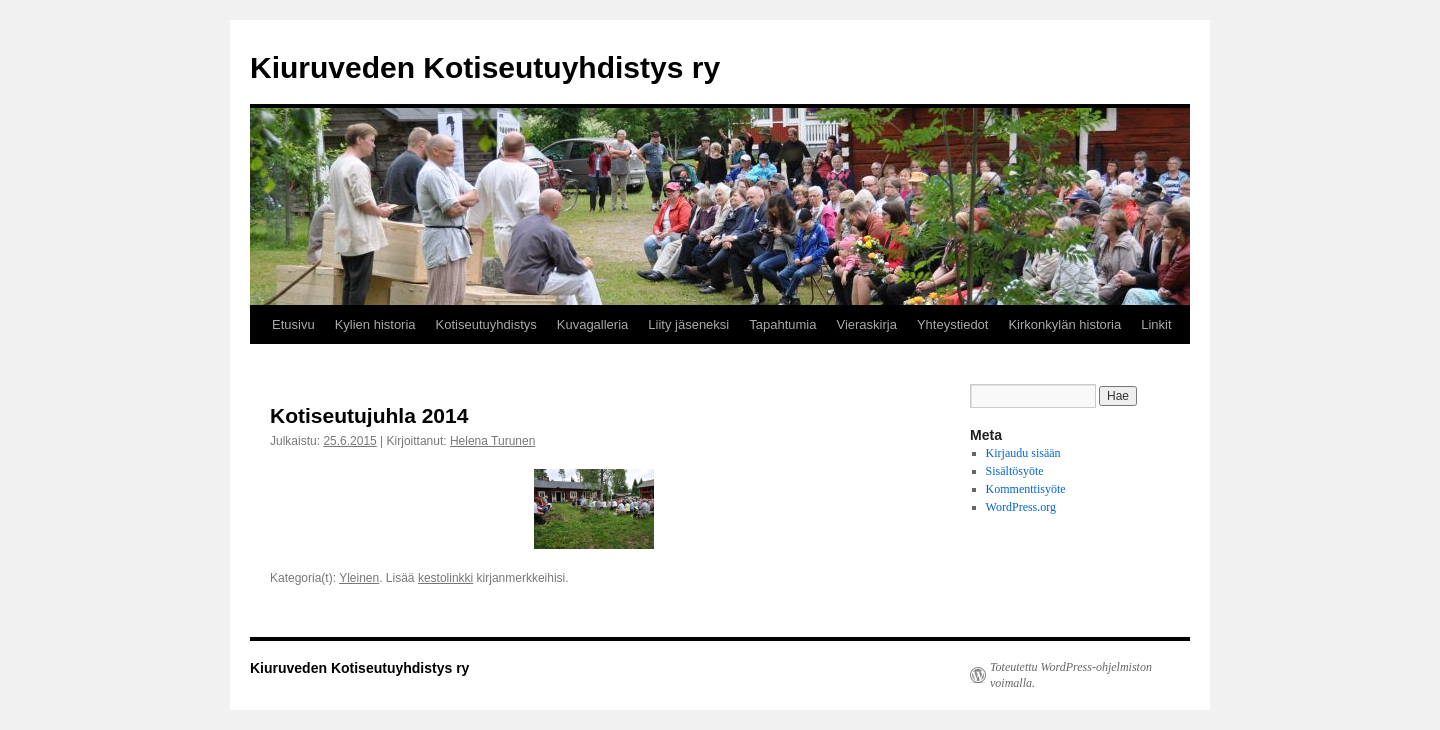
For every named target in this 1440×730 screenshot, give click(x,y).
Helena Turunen (492, 441)
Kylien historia (375, 324)
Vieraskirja (866, 324)
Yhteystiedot (953, 324)
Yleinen (359, 578)
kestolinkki (445, 578)
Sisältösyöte (1015, 471)
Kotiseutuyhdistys (486, 324)
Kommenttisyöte (1026, 489)
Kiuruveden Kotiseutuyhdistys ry (485, 67)
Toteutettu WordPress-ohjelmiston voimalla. (1071, 675)
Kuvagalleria (593, 324)
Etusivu (293, 324)
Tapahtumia (782, 324)
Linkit (1156, 324)
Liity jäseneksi (688, 324)
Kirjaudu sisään (1023, 453)
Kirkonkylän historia (1064, 324)
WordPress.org (1021, 507)
